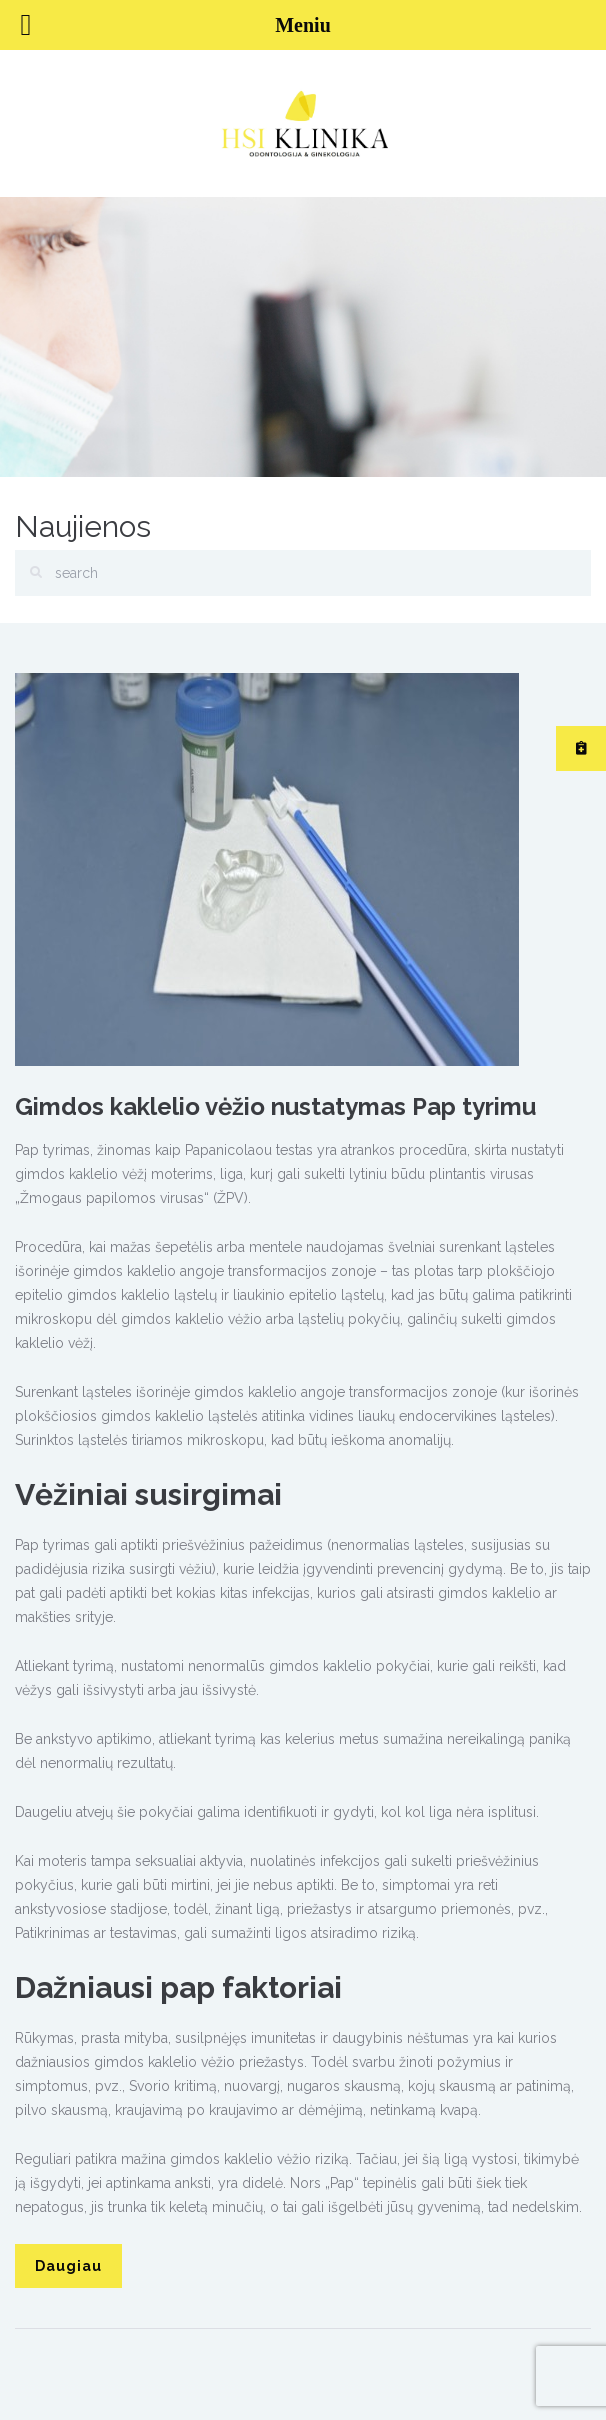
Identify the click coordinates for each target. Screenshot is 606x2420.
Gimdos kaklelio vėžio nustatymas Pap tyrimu (275, 1106)
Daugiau (68, 2266)
